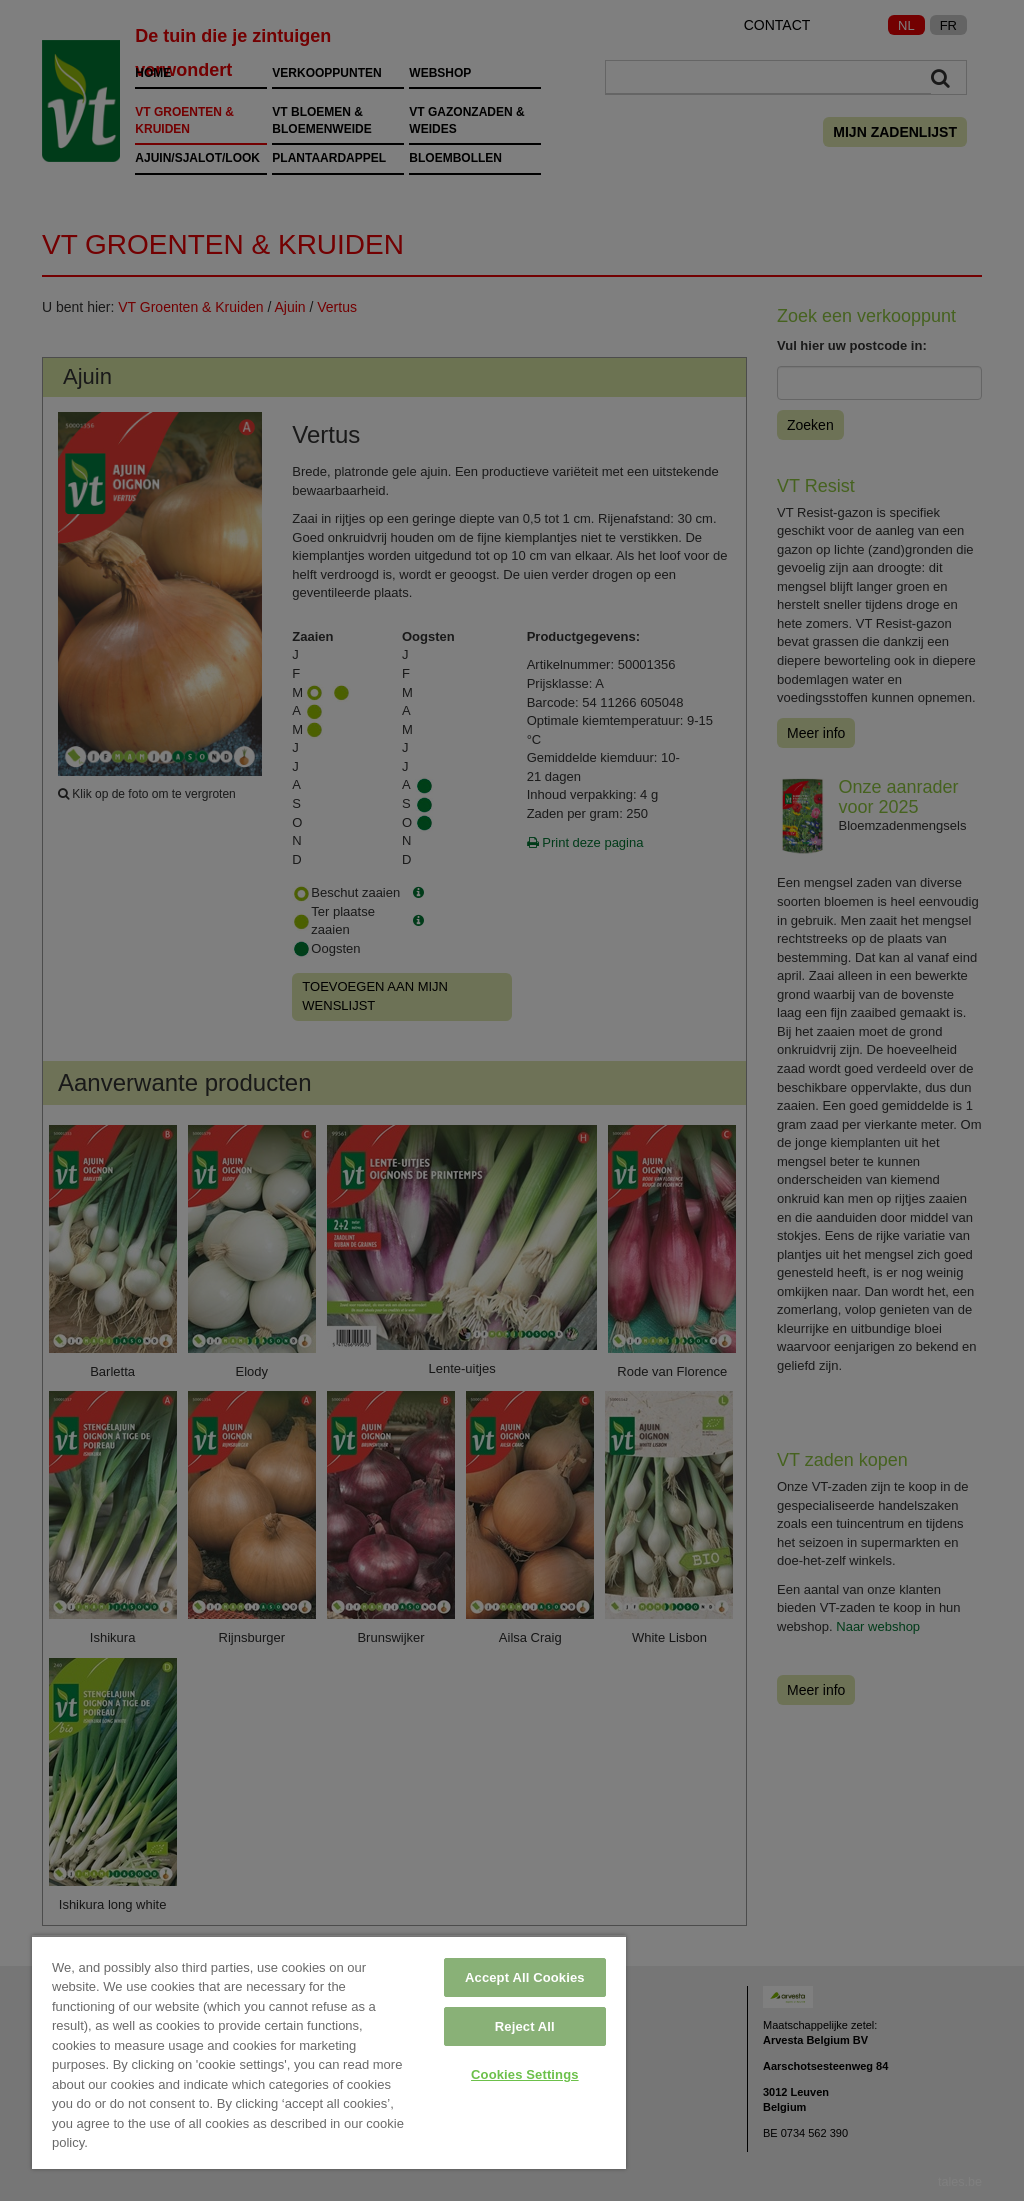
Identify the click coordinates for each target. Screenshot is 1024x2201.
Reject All (525, 2026)
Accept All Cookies (525, 1977)
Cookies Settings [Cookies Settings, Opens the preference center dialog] (525, 2074)
